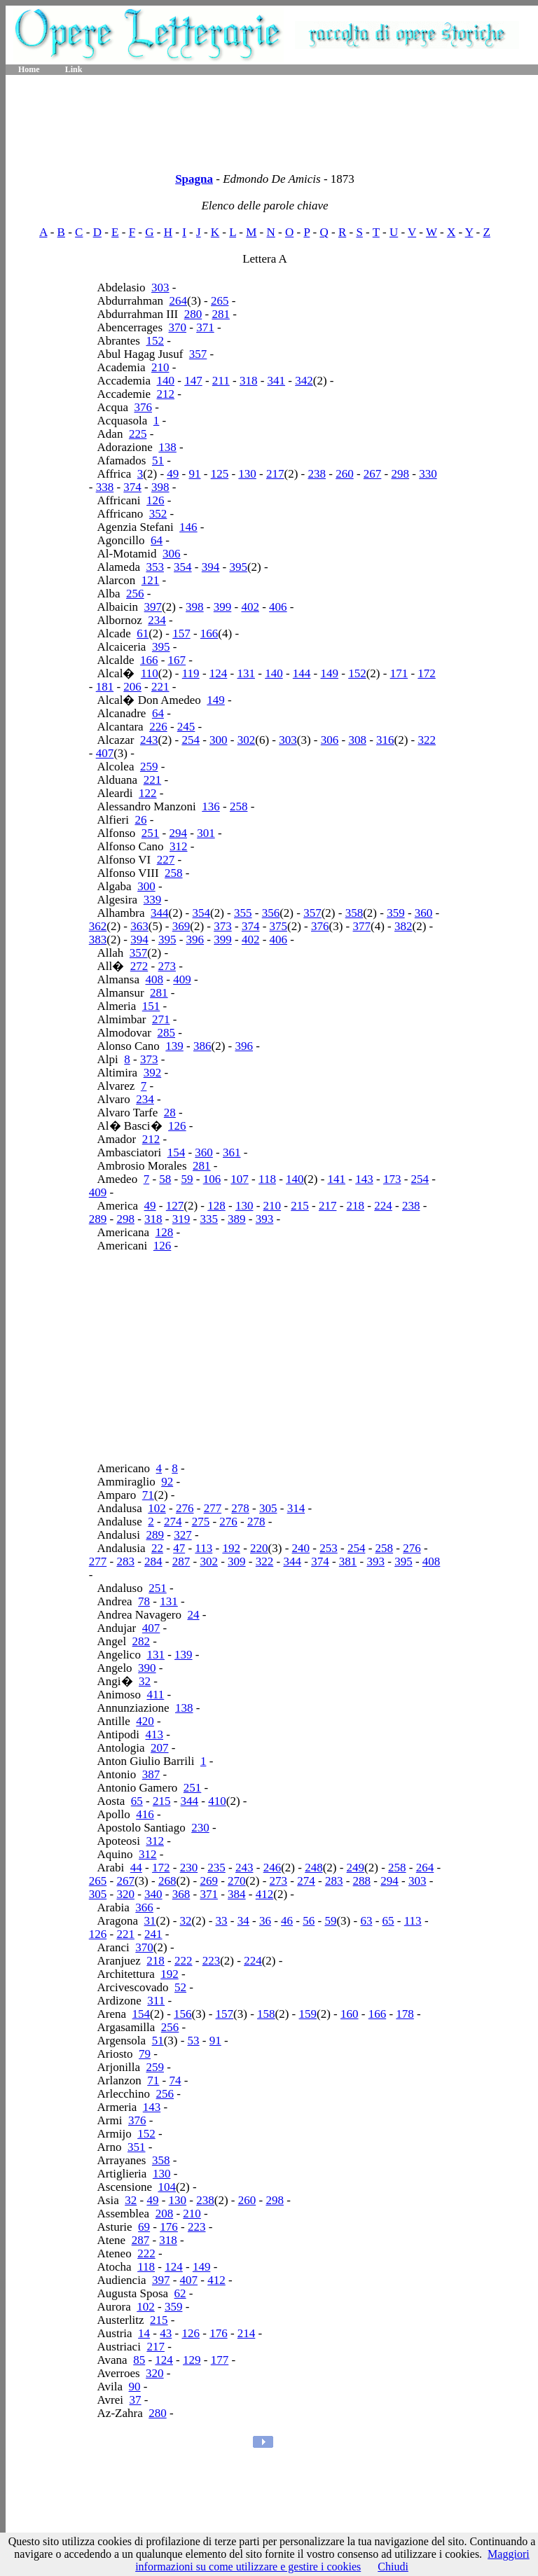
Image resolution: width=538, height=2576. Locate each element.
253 (328, 1548)
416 (145, 1814)
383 (98, 939)
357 (198, 354)
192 (231, 1548)
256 (135, 593)
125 (220, 473)
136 (211, 806)
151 (151, 1006)
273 (167, 966)
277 (213, 1508)
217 (275, 473)
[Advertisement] (272, 119)
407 (105, 753)
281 (221, 314)
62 (180, 2293)
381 (348, 1561)
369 (181, 926)
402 (250, 607)
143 (364, 1179)
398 (160, 487)
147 (193, 380)
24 (193, 1614)
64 (157, 540)
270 (237, 1881)
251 (151, 833)
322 (427, 740)
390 (147, 1668)
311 (156, 2000)
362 (98, 926)
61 (143, 633)
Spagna (194, 179)
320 (125, 1894)
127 (175, 1205)
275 (201, 1521)
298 (401, 473)
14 (144, 2333)
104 (167, 2187)
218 (356, 1205)
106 (212, 1179)
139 (174, 1046)
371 (205, 327)
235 (216, 1867)
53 (194, 2040)
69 (144, 2227)
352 (158, 513)
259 (149, 766)
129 (192, 2360)
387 (151, 1774)
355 (243, 913)
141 (337, 1179)
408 (155, 979)
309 (237, 1561)
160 (349, 2014)
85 (139, 2360)
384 (237, 1894)
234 (157, 620)
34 (243, 1920)
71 (148, 1495)
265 (220, 300)
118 (267, 1179)
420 (145, 1721)
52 (180, 1987)
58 (165, 1179)
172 (427, 673)
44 (136, 1867)
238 (317, 473)
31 (150, 1920)
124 (218, 673)
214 (246, 2333)
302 (246, 740)
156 (183, 2014)
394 (211, 567)
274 (173, 1521)
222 (183, 1960)
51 (158, 460)
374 (132, 487)
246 (272, 1867)
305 (268, 1508)
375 (279, 926)
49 (173, 473)
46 (287, 1920)
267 (373, 473)
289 (98, 1219)
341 (277, 380)
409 (182, 979)
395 (238, 567)
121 (151, 580)
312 (179, 846)
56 (309, 1920)
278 (240, 1508)
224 (383, 1205)
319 (181, 1219)
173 (392, 1179)
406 (278, 607)
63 (366, 1920)
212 (166, 394)
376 (143, 407)
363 (139, 926)
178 (405, 2014)
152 (155, 340)
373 (223, 926)
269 (209, 1881)
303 (160, 287)
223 (211, 1960)
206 (132, 686)
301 (206, 833)
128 (216, 1205)
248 (314, 1867)
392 (153, 1072)
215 (300, 1205)
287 (181, 1561)
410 (217, 1801)
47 (179, 1548)
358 (354, 913)
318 (249, 380)
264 (178, 300)
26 (140, 819)
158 (266, 2014)
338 (105, 487)
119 (191, 673)
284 (153, 1561)
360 (424, 913)
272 (139, 966)
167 (177, 660)
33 (222, 1920)
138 (167, 447)
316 (385, 740)
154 (176, 1152)
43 (166, 2333)
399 (223, 607)
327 (183, 1535)
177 (220, 2360)
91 (195, 473)
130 (247, 473)
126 (155, 500)
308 (357, 740)
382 (403, 926)
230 (200, 1827)
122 (148, 793)
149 (329, 673)
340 (153, 1894)
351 (136, 2147)
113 (203, 1548)
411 (155, 1694)
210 (160, 367)
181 (105, 686)
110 (149, 673)
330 (428, 473)
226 (158, 726)
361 (232, 1152)
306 (172, 553)
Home (29, 69)
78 (144, 1601)
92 (167, 1481)
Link (74, 69)
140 (166, 380)
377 (362, 926)
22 (157, 1548)
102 (157, 1508)
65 (137, 1801)
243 (149, 740)
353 (155, 567)
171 (399, 673)
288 (362, 1881)
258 (239, 806)
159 (308, 2014)
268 (167, 1881)
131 (246, 673)
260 (345, 473)
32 (145, 1681)
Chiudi (393, 2566)
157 (181, 633)
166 (209, 633)
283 (125, 1561)
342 (304, 380)
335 (209, 1219)
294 (179, 833)
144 (302, 673)
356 (271, 913)
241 (153, 1934)
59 (187, 1179)
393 (265, 1219)
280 (193, 314)
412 (265, 1894)
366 (144, 1907)
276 (185, 1508)
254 (190, 740)
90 (135, 2386)
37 (136, 2400)
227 (166, 859)
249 (356, 1867)
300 (218, 740)
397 (153, 607)
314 (296, 1508)
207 (160, 1747)
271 (161, 1019)
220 (259, 1548)
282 (141, 1641)
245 (186, 726)
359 (396, 913)
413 (155, 1734)
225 (138, 434)
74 (175, 2080)
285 (167, 1032)
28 (170, 1112)
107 (239, 1179)
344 (160, 913)
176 (169, 2227)
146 (188, 527)
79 (145, 2054)
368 (181, 1894)
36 (265, 1920)
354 (183, 567)
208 (165, 2213)
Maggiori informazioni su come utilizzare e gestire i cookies (332, 2560)
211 (221, 380)
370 (178, 327)
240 (301, 1548)
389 (237, 1219)
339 (153, 899)
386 (202, 1046)
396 (195, 939)
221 (160, 686)
